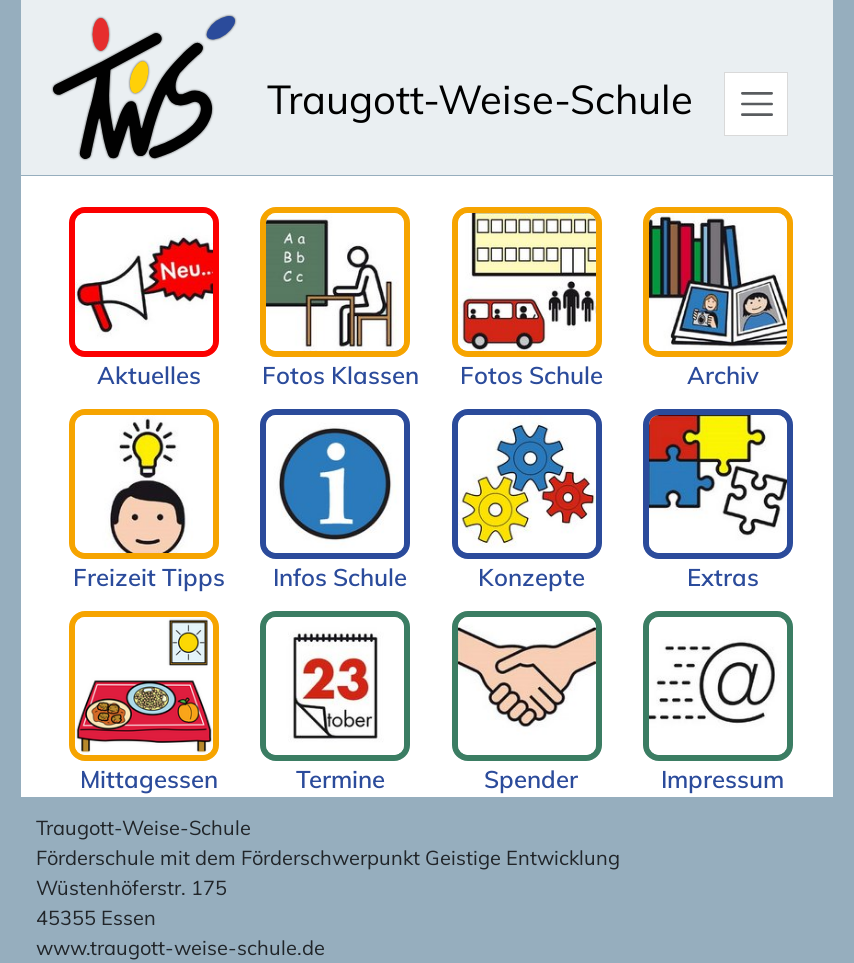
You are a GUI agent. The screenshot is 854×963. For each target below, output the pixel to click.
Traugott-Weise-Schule (480, 99)
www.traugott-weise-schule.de (180, 947)
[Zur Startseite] (144, 87)
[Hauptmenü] (756, 104)
